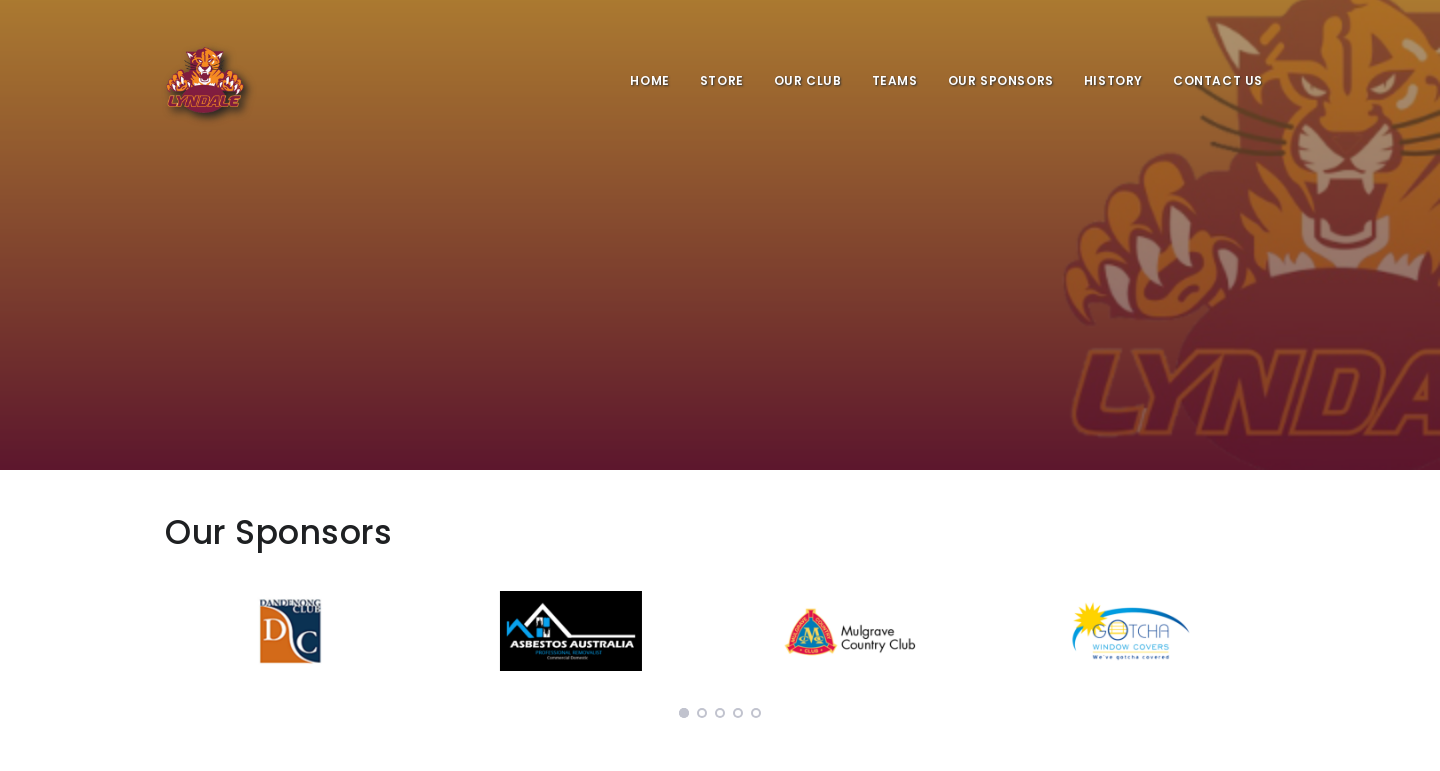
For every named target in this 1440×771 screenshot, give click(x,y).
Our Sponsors (1001, 80)
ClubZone (1121, 750)
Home (649, 80)
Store (722, 80)
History (1113, 80)
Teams (895, 80)
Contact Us (1218, 80)
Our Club (808, 80)
